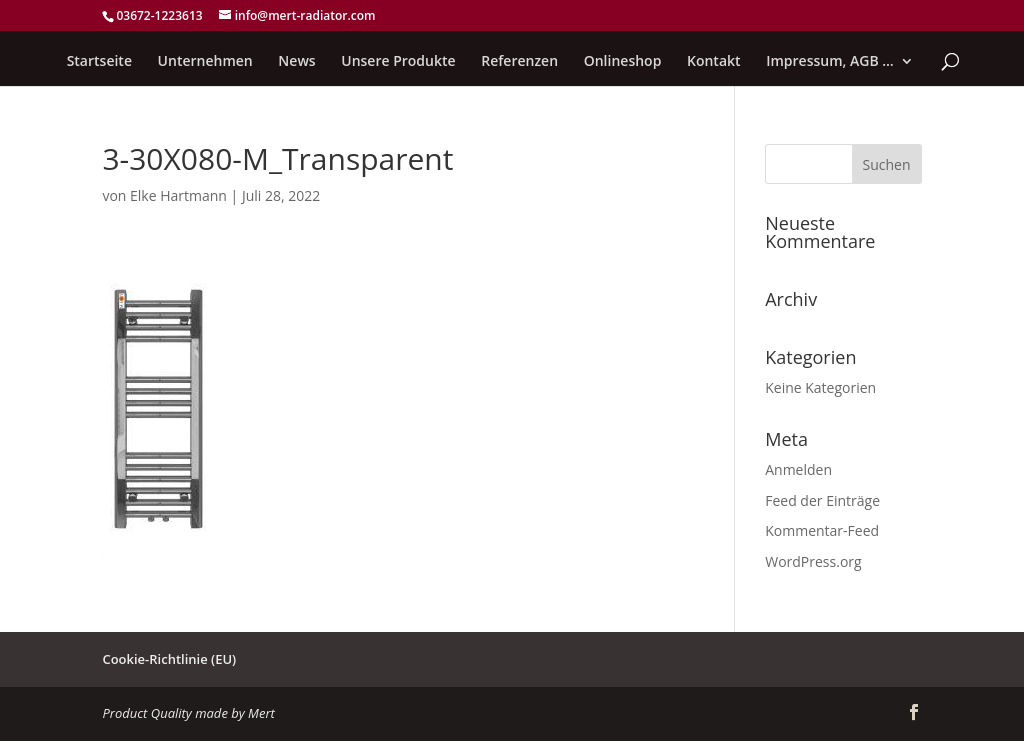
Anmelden (798, 469)
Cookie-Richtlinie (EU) (169, 659)
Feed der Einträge (822, 500)
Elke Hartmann (178, 195)
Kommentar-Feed (822, 530)
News (296, 62)
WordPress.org (813, 561)
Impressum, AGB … (830, 62)
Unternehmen (205, 62)
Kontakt (714, 62)
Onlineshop (623, 62)
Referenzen (519, 62)
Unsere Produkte (398, 62)
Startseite (99, 62)
